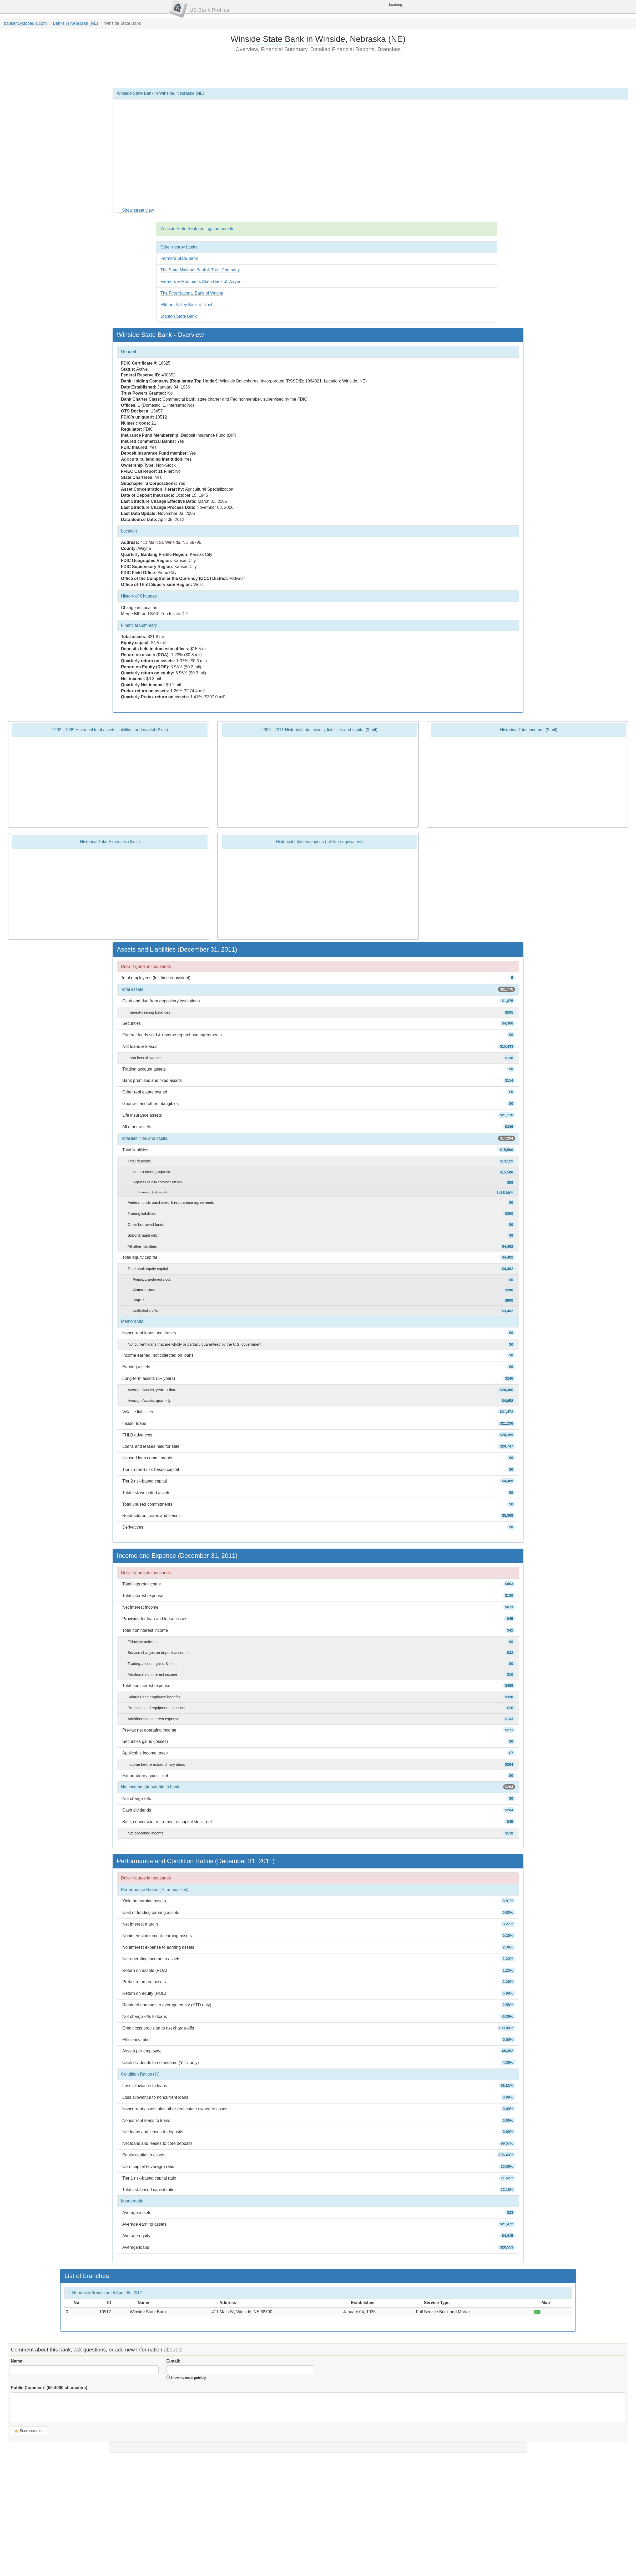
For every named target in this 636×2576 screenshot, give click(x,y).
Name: (17, 2361)
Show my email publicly (188, 2378)
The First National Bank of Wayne (191, 293)
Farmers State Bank (179, 258)
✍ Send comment (29, 2431)
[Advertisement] (318, 70)
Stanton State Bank (178, 316)
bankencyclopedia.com (25, 23)
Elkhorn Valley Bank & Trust (186, 304)
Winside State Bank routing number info (197, 228)
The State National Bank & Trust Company (200, 270)
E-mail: (173, 2361)
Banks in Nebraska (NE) (75, 23)
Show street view (138, 210)
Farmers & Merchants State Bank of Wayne (200, 281)
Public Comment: (49, 2387)
